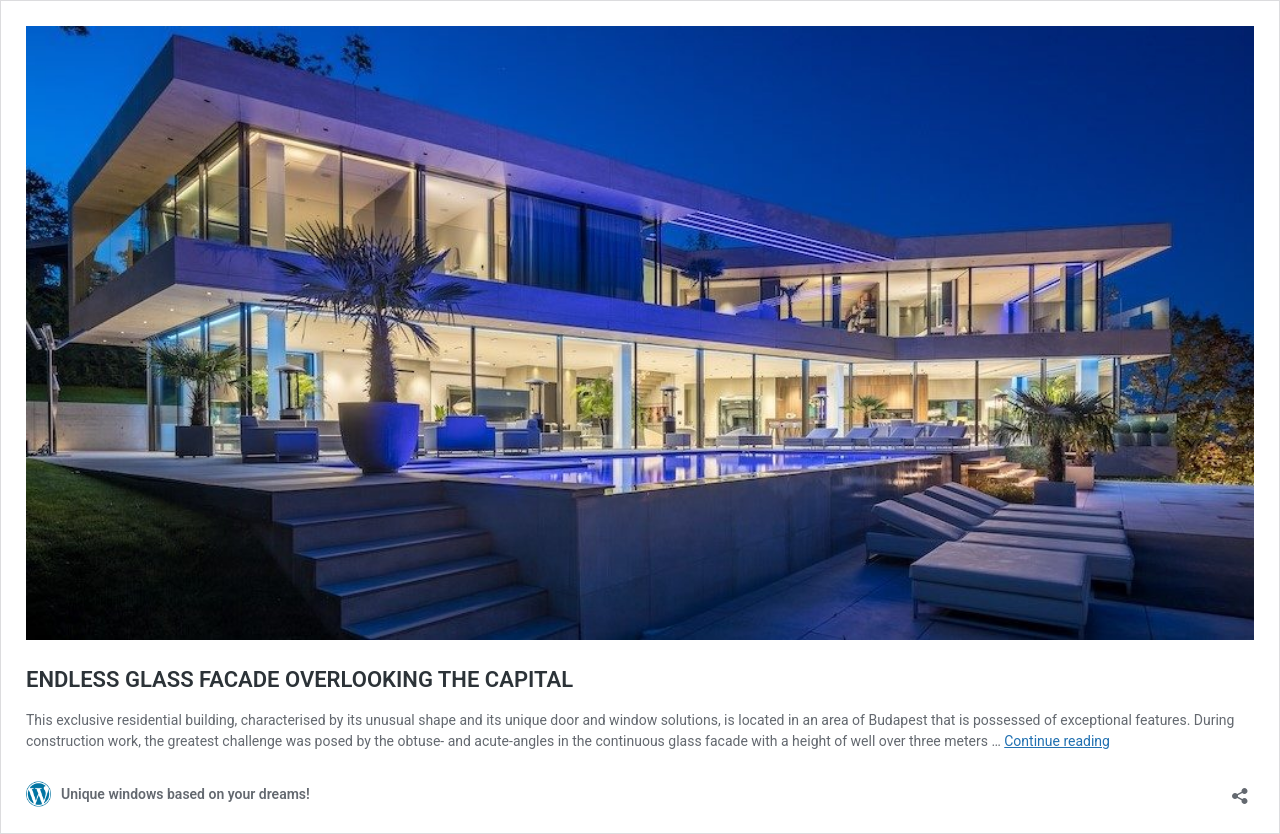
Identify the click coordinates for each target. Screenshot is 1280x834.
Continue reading (1057, 741)
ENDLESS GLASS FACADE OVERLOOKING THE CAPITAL (299, 679)
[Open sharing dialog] (1240, 789)
